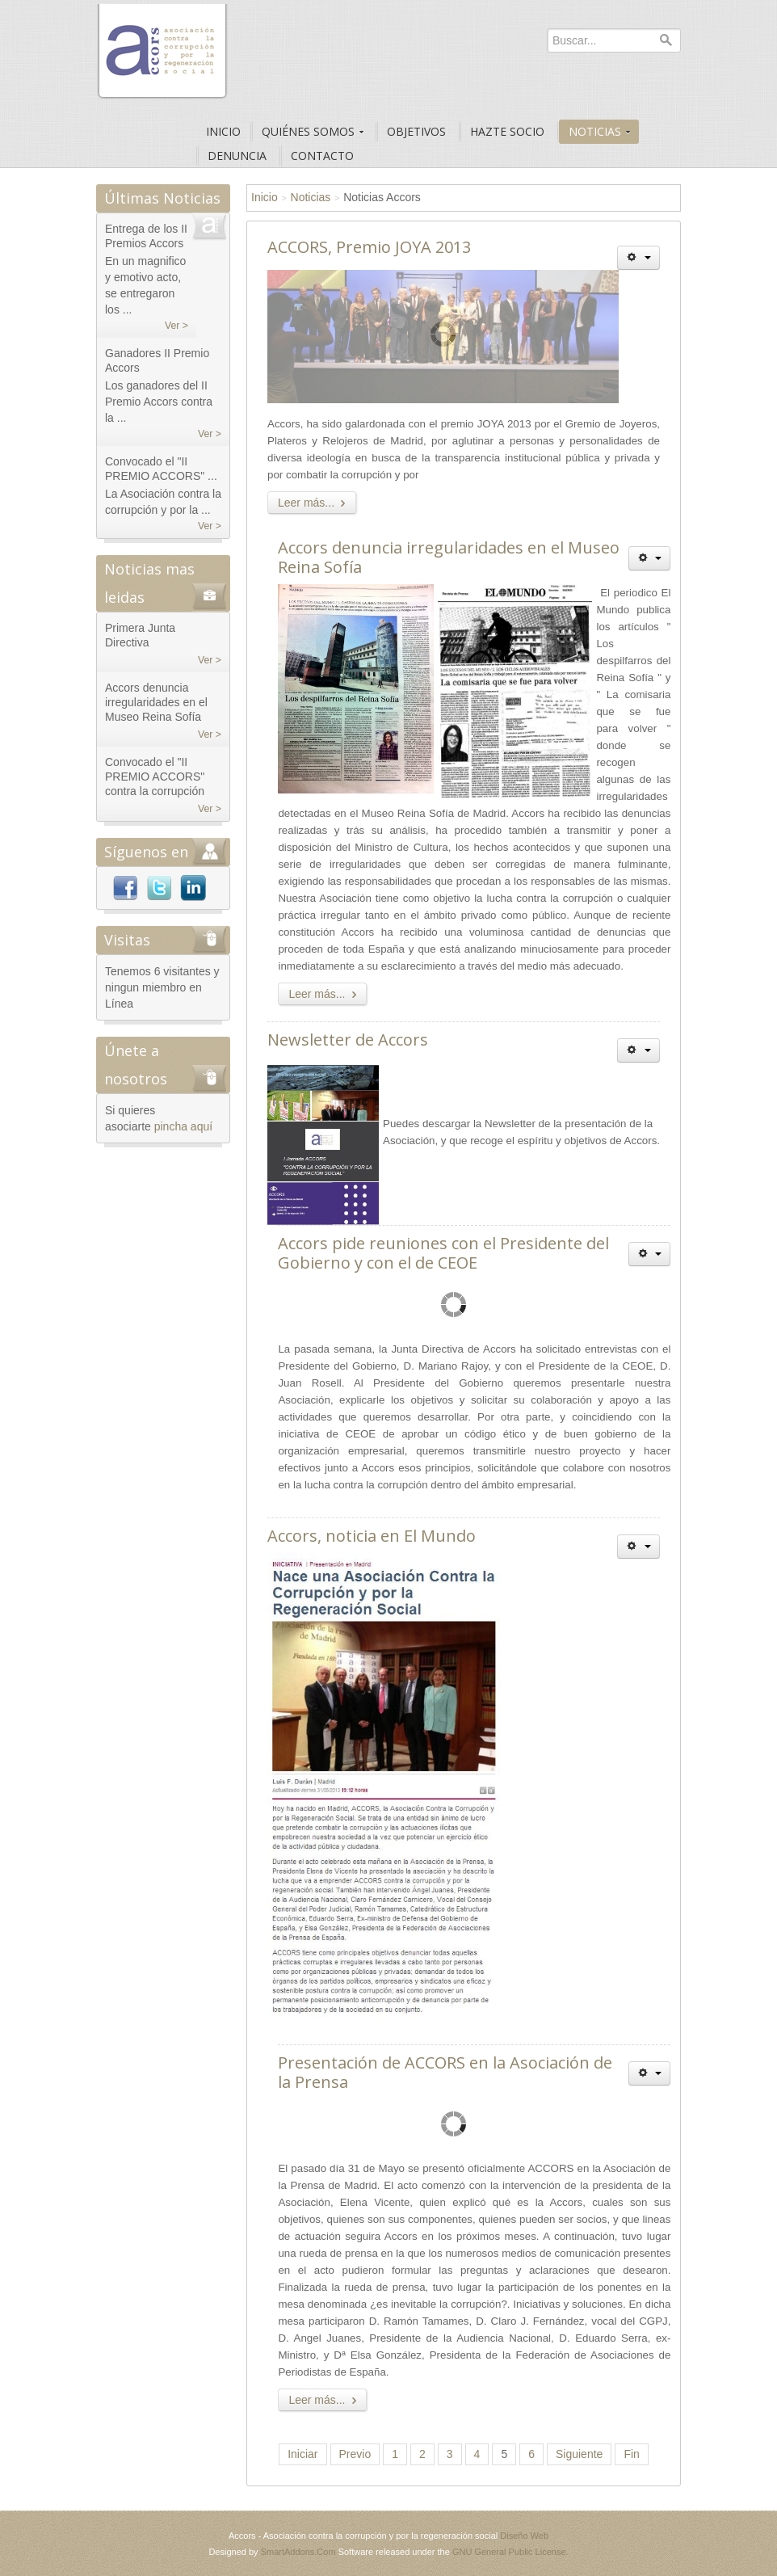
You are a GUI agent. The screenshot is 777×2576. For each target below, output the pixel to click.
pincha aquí (183, 1126)
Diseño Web (524, 2535)
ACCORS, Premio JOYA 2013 (369, 247)
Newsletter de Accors (347, 1039)
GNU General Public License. (510, 2552)
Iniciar (302, 2454)
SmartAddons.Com (298, 2552)
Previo (355, 2454)
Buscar (665, 39)
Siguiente (579, 2454)
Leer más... (314, 502)
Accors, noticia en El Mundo (371, 1536)
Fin (631, 2454)
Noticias (311, 197)
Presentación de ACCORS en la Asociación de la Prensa (445, 2072)
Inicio (264, 197)
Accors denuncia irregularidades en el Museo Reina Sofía (449, 557)
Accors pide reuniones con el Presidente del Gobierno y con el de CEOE (443, 1252)
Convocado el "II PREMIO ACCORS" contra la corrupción (154, 777)
